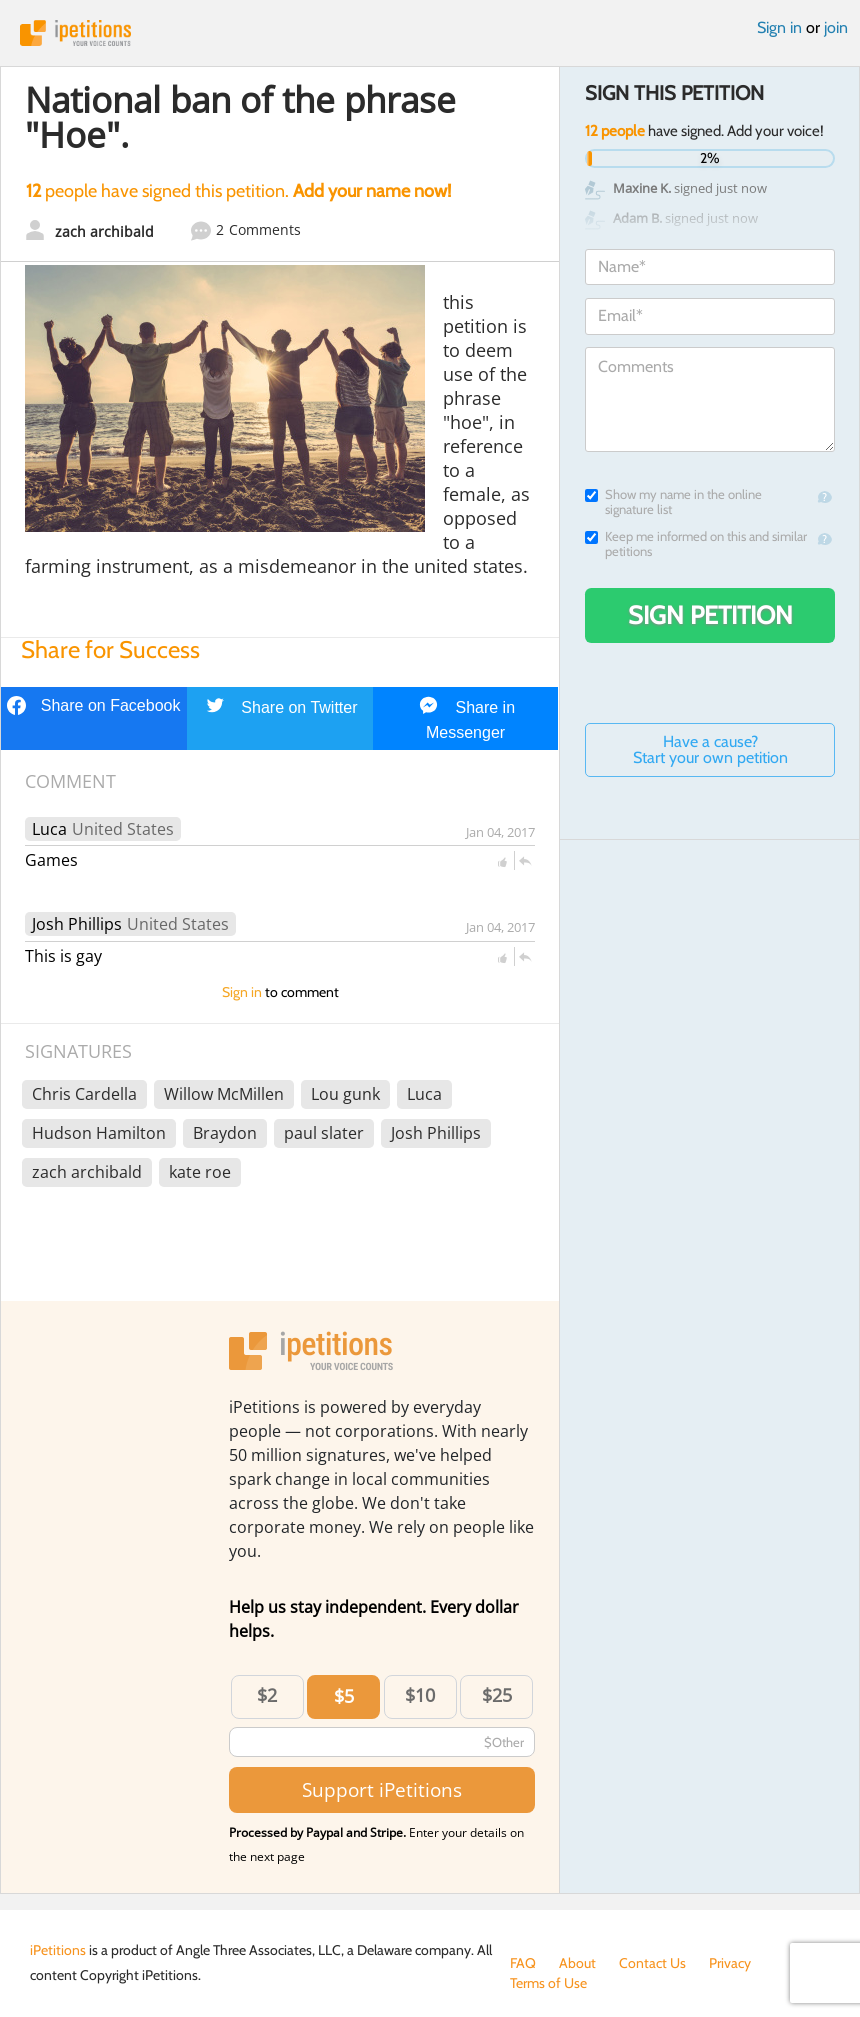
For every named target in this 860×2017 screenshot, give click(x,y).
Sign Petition (710, 615)
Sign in (779, 27)
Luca (49, 829)
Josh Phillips (77, 924)
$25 (497, 1695)
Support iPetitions (382, 1789)
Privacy (730, 1963)
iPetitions (430, 33)
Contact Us (652, 1963)
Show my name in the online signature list (673, 502)
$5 (344, 1696)
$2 (267, 1695)
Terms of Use (548, 1983)
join (836, 27)
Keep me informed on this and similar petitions (696, 544)
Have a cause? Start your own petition (710, 749)
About (577, 1963)
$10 (420, 1695)
